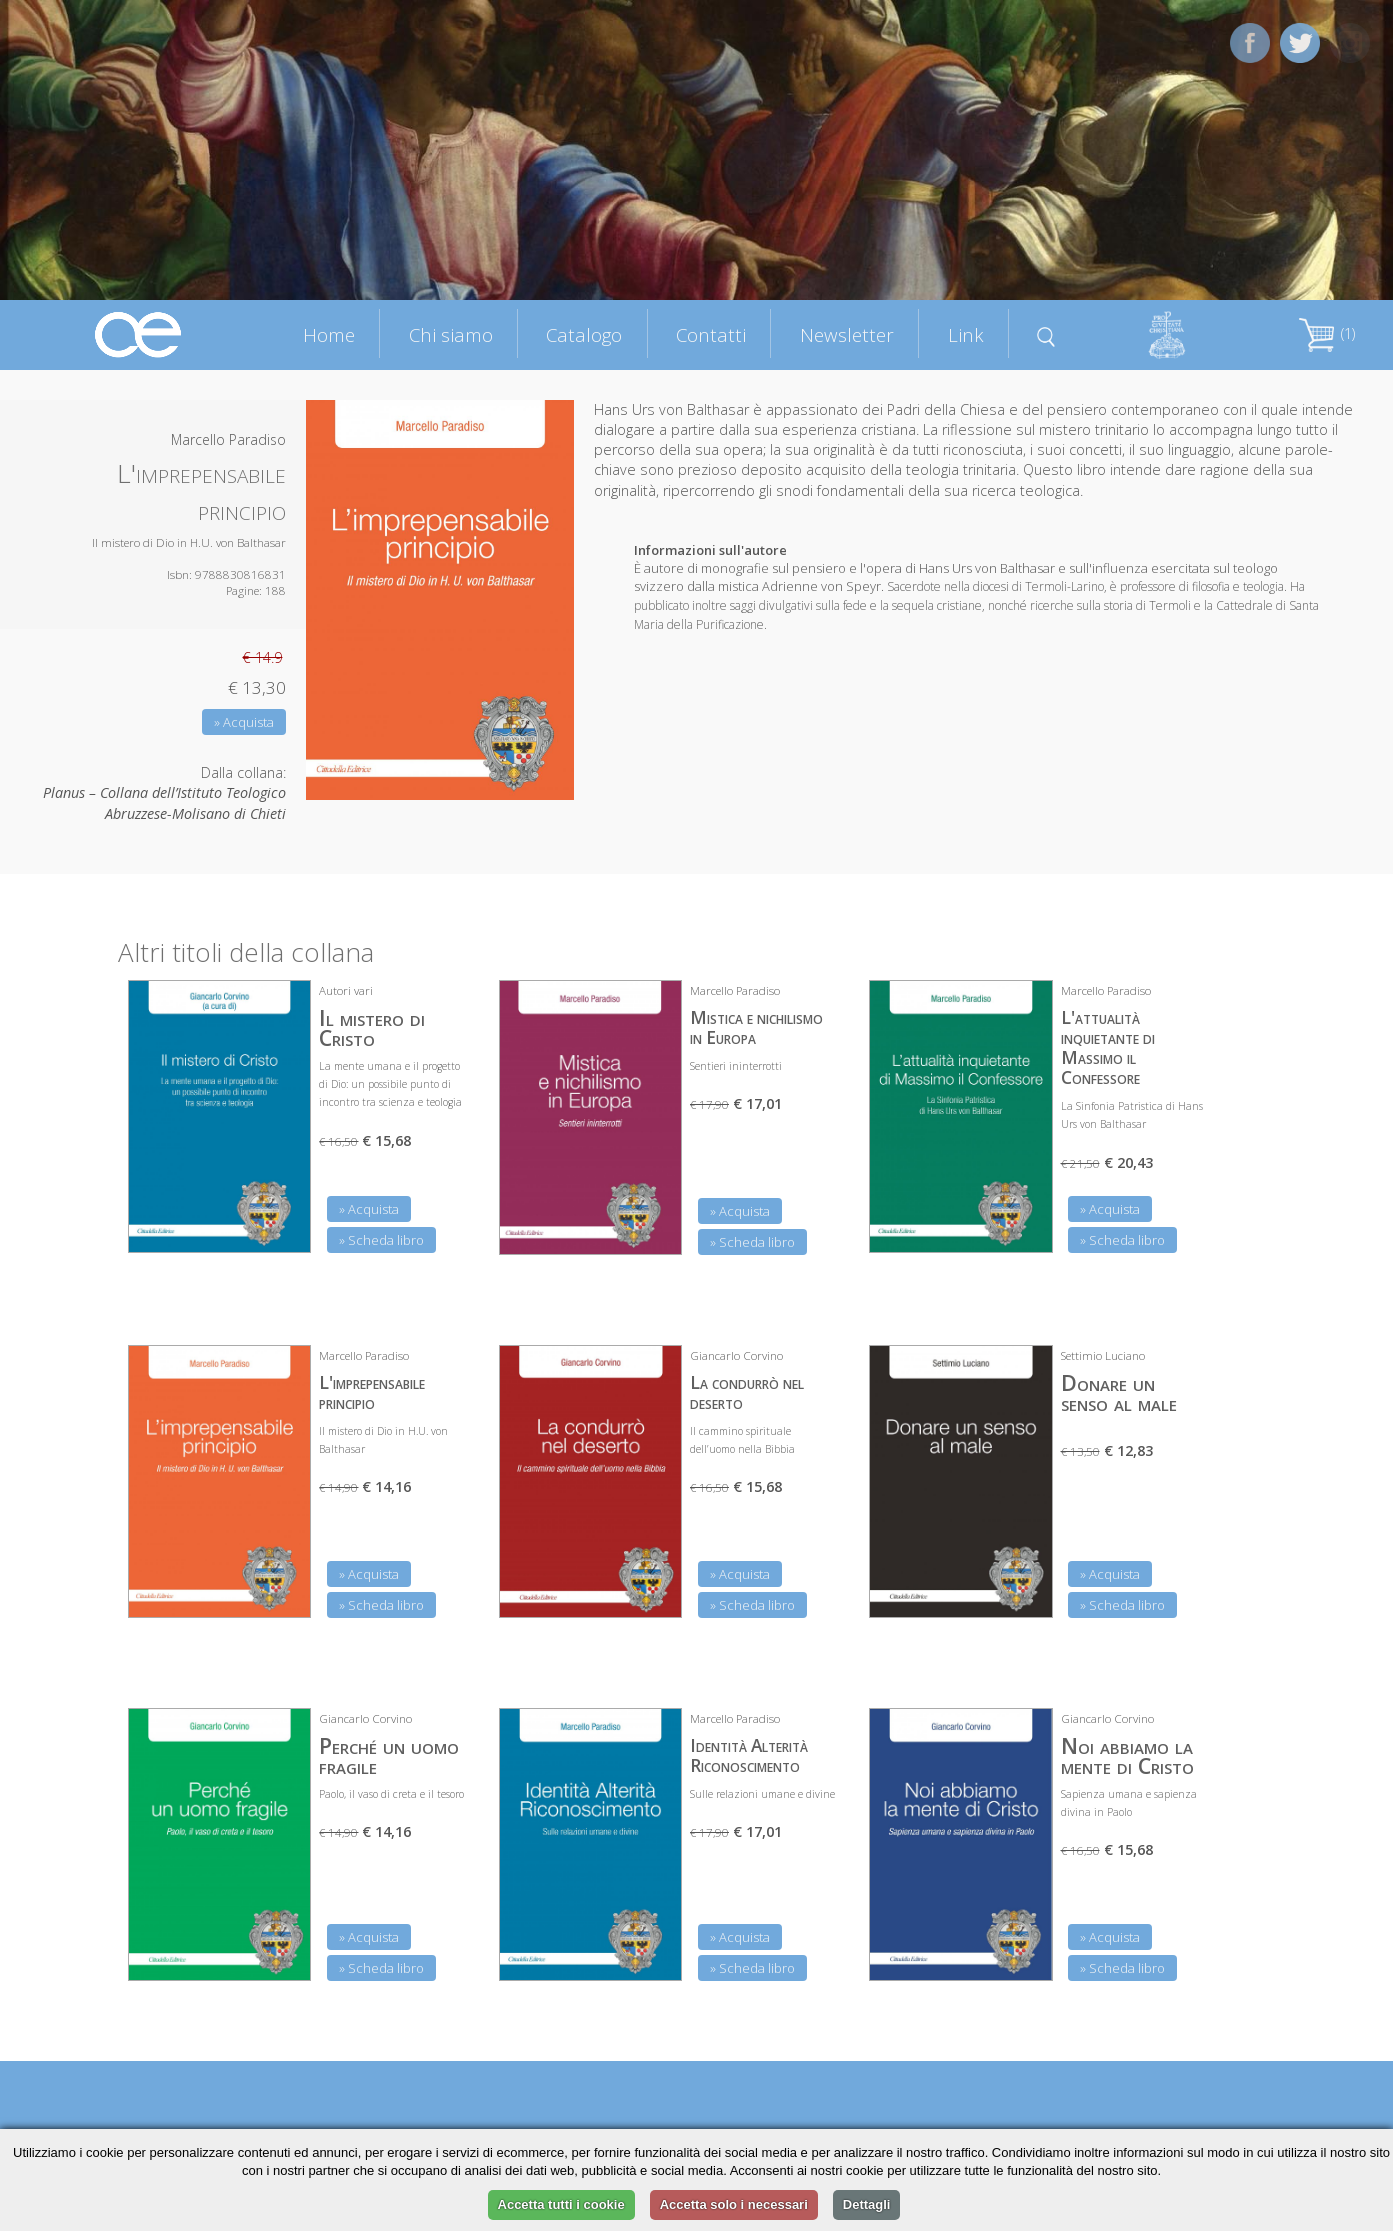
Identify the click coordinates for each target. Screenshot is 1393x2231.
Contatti (711, 334)
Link (966, 334)
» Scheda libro (381, 1240)
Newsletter (847, 334)
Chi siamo (451, 334)
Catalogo (584, 334)
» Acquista (244, 722)
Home (329, 334)
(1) (1327, 333)
